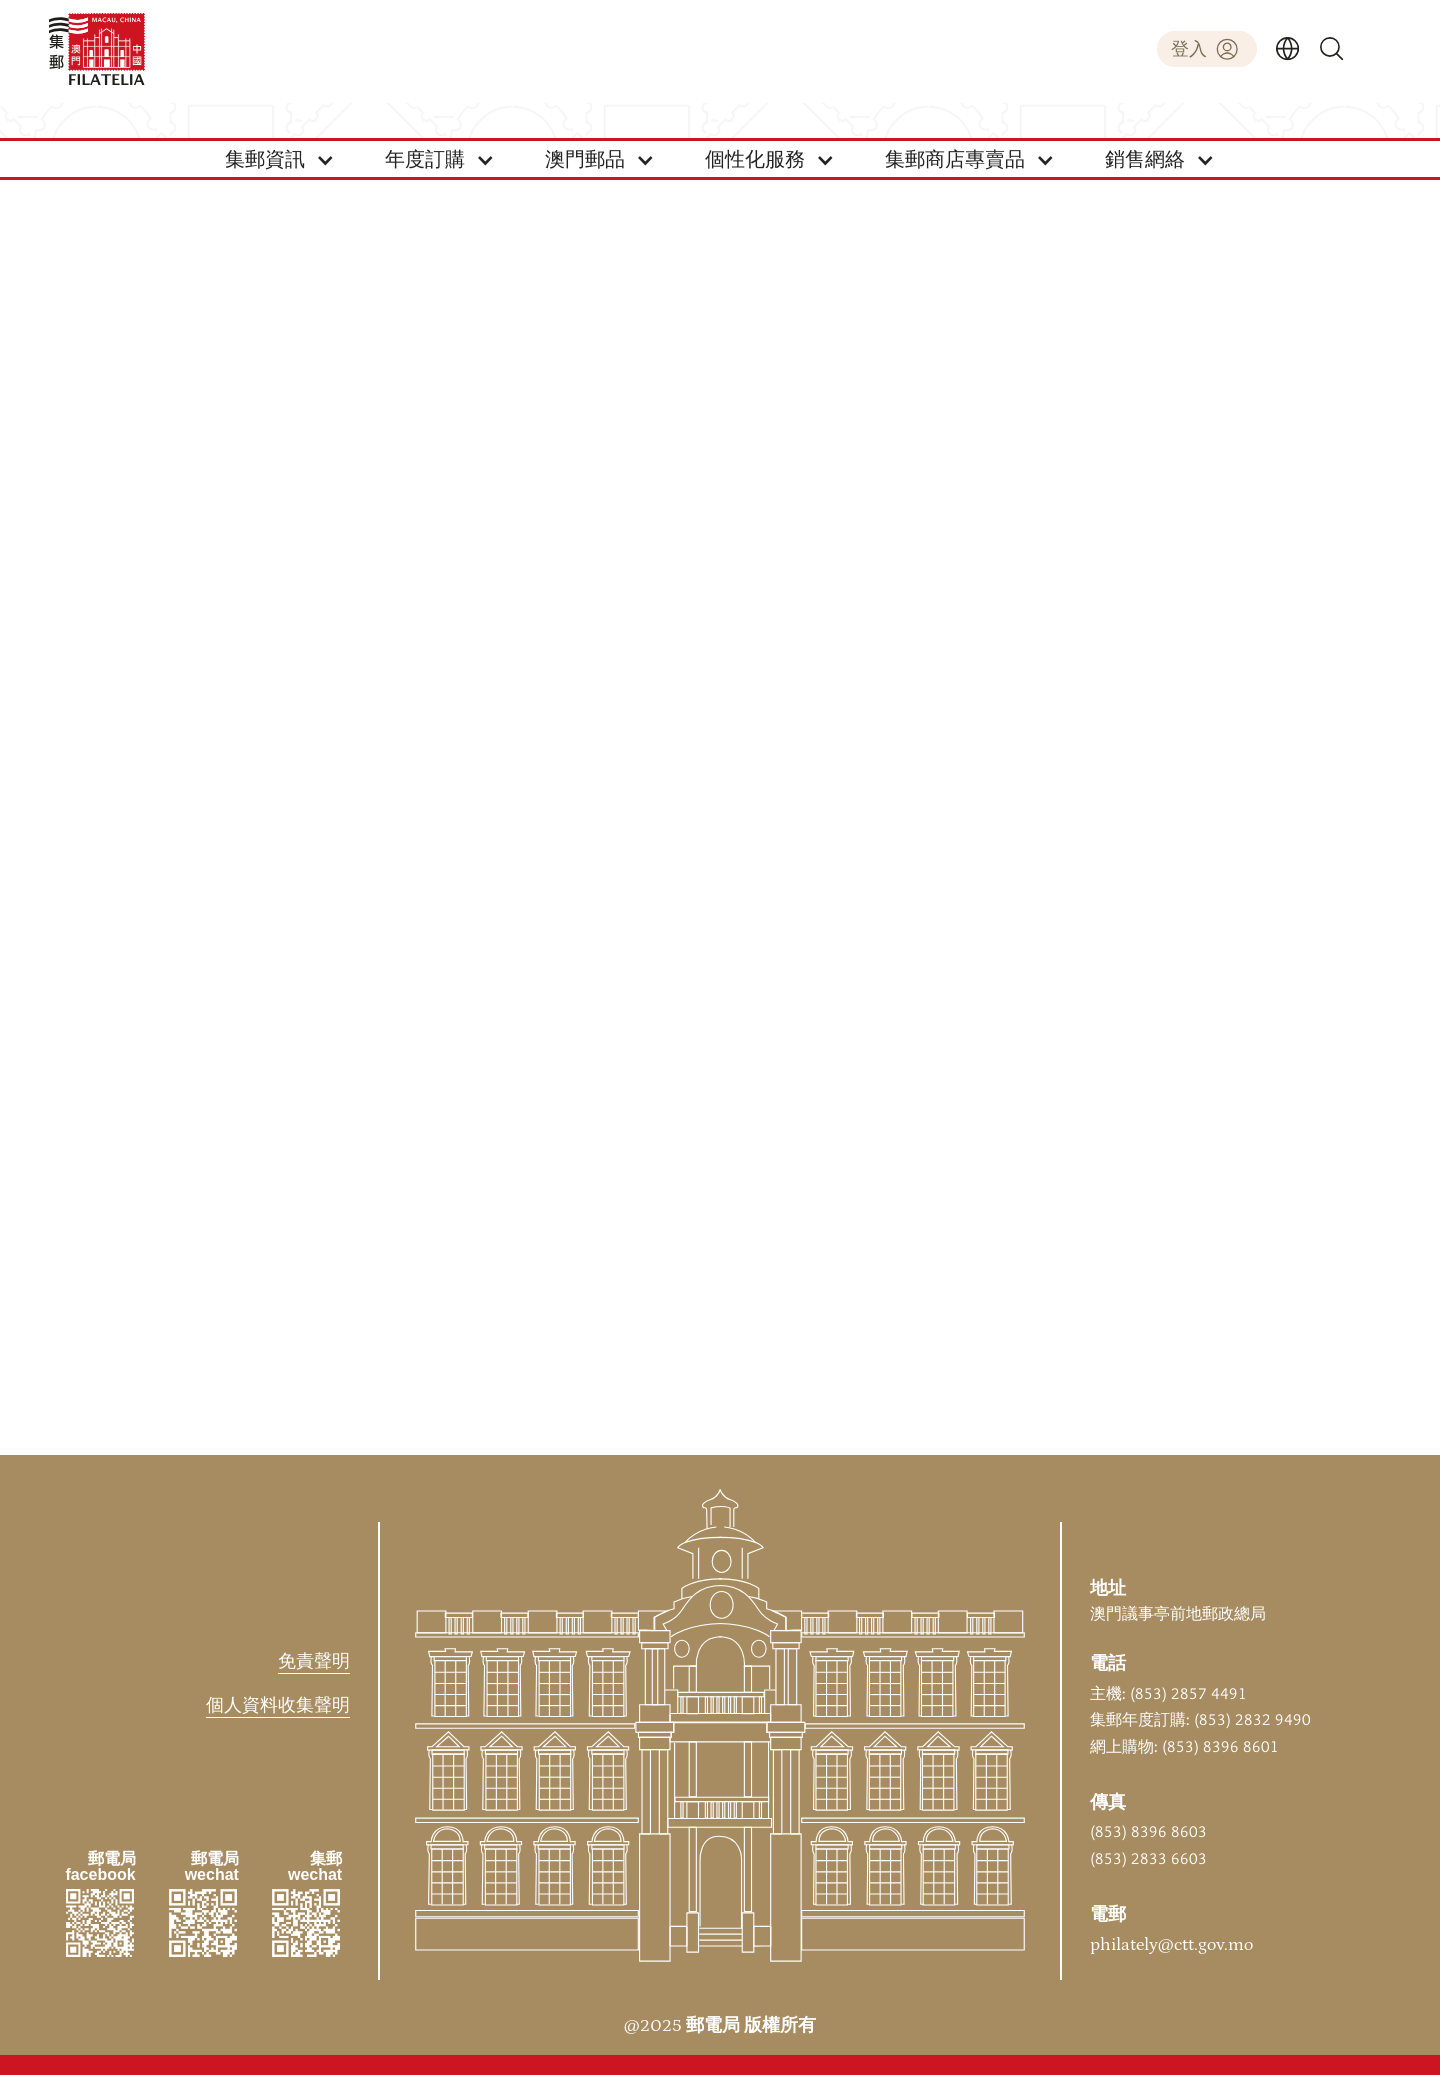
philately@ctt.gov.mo (1171, 1945)
